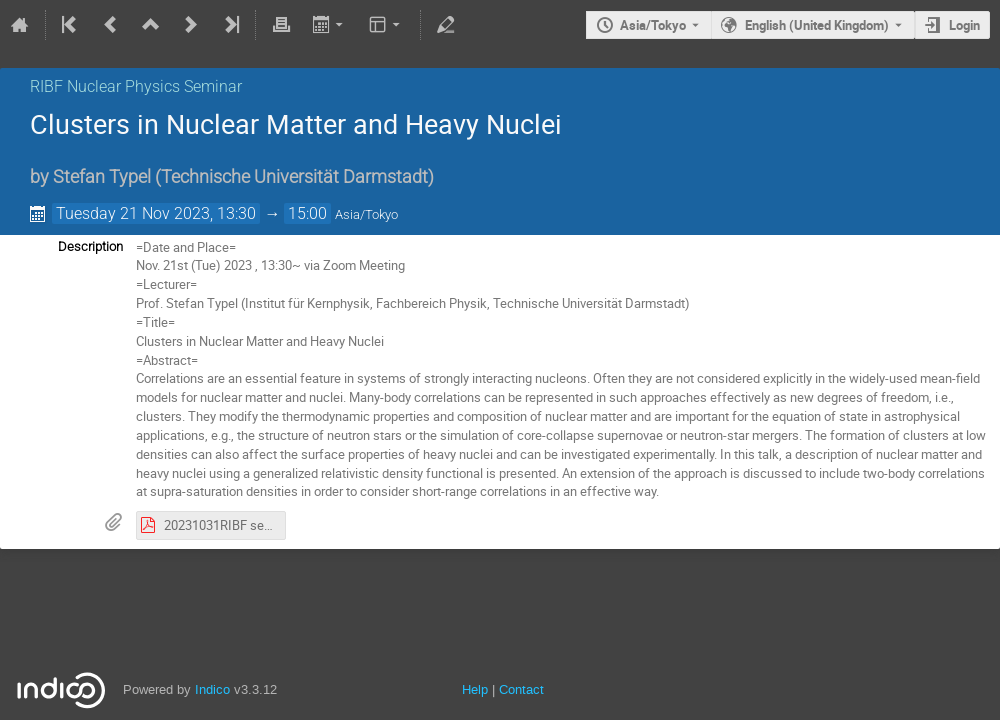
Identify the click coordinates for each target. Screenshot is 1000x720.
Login (964, 25)
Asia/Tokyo (653, 25)
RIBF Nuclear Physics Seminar (136, 86)
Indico (212, 689)
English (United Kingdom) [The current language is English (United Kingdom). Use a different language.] (817, 25)
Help (475, 689)
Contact (521, 689)
